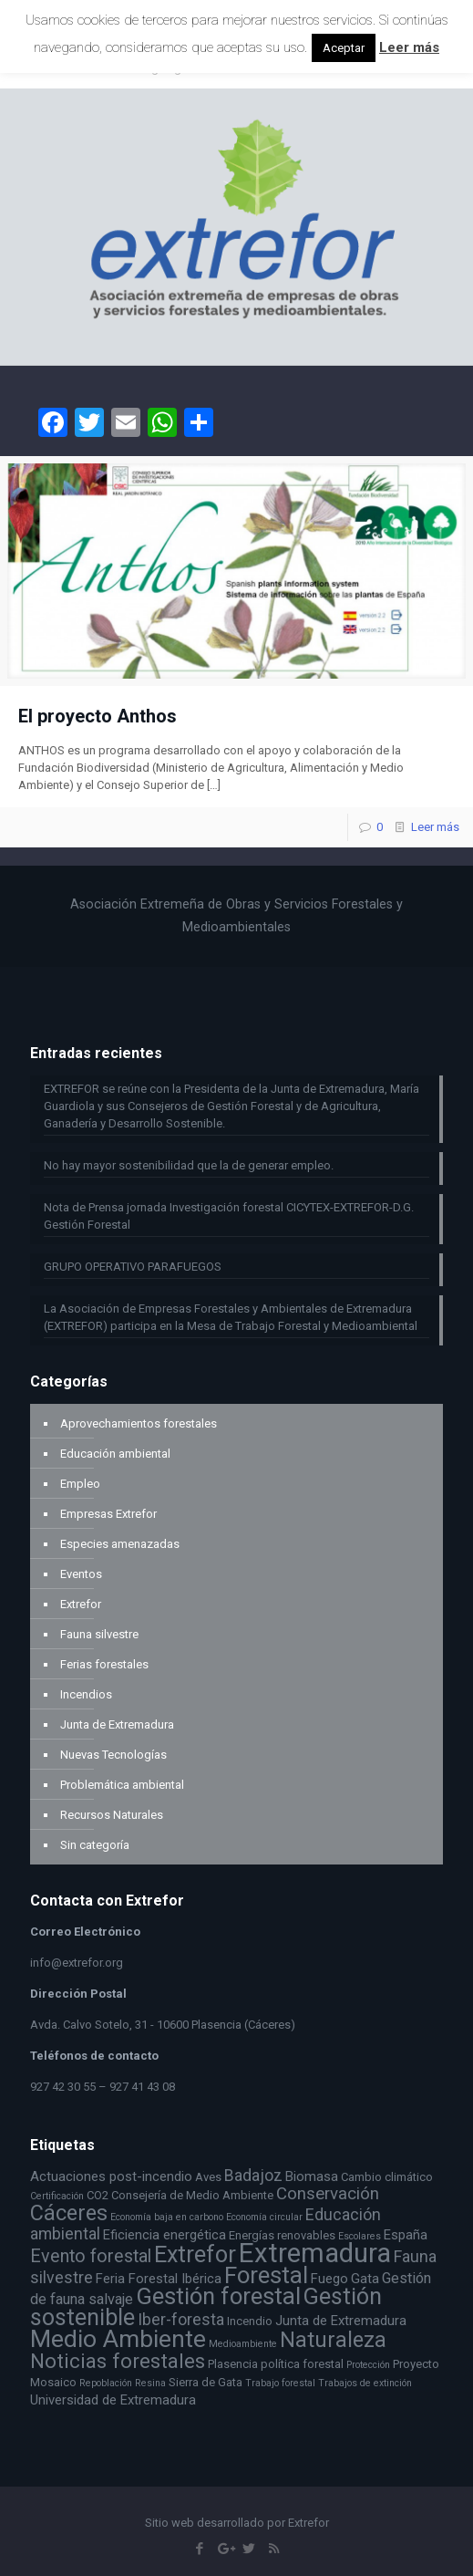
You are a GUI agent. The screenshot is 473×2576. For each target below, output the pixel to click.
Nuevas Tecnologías (113, 1754)
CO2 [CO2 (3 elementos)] (97, 2195)
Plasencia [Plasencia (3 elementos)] (233, 2364)
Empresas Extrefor (108, 1514)
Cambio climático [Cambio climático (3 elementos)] (387, 2177)
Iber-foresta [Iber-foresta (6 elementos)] (181, 2320)
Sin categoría (94, 1845)
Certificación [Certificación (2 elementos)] (57, 2196)
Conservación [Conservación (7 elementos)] (327, 2194)
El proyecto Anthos (97, 716)
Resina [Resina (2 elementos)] (150, 2383)
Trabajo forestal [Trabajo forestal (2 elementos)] (280, 2383)
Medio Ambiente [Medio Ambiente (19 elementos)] (118, 2338)
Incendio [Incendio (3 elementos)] (249, 2321)
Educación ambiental (115, 1453)
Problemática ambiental (122, 1785)
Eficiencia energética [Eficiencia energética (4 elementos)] (164, 2235)
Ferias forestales (104, 1664)
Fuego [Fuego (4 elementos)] (329, 2278)
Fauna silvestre (99, 1634)
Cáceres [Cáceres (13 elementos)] (69, 2213)
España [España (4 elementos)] (405, 2235)
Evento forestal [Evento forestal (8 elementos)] (90, 2256)
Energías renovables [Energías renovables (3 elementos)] (282, 2235)
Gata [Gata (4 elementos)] (365, 2278)
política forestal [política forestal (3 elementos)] (302, 2364)
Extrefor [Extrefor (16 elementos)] (195, 2254)
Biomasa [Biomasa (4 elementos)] (311, 2176)
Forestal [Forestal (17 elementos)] (266, 2275)
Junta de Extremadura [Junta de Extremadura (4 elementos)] (340, 2320)
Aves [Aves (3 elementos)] (208, 2177)
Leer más (435, 827)
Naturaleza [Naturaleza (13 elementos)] (333, 2340)
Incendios (86, 1694)
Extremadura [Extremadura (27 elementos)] (315, 2253)
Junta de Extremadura (117, 1724)
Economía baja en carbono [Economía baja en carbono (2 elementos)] (166, 2217)
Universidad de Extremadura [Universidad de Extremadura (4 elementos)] (113, 2400)
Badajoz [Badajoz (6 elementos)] (253, 2175)
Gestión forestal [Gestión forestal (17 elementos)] (218, 2296)
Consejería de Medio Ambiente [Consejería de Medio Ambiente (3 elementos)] (192, 2195)
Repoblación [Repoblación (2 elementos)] (105, 2383)
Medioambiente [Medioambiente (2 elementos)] (243, 2344)
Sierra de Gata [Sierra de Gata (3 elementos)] (205, 2382)
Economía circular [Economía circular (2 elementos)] (264, 2217)
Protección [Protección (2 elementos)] (368, 2365)
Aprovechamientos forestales (138, 1423)
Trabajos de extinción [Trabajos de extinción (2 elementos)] (365, 2383)
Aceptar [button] (344, 48)
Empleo (80, 1484)
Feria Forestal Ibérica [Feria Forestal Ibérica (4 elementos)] (158, 2278)
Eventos (81, 1574)
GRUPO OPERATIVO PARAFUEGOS (132, 1266)
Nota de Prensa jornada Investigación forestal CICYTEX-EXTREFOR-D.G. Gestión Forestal (229, 1215)
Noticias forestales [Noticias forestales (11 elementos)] (117, 2361)
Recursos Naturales (111, 1815)
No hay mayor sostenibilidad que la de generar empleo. (189, 1165)
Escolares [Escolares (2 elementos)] (359, 2236)
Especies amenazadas (120, 1544)
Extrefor (80, 1604)
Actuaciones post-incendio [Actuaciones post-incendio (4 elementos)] (111, 2176)
